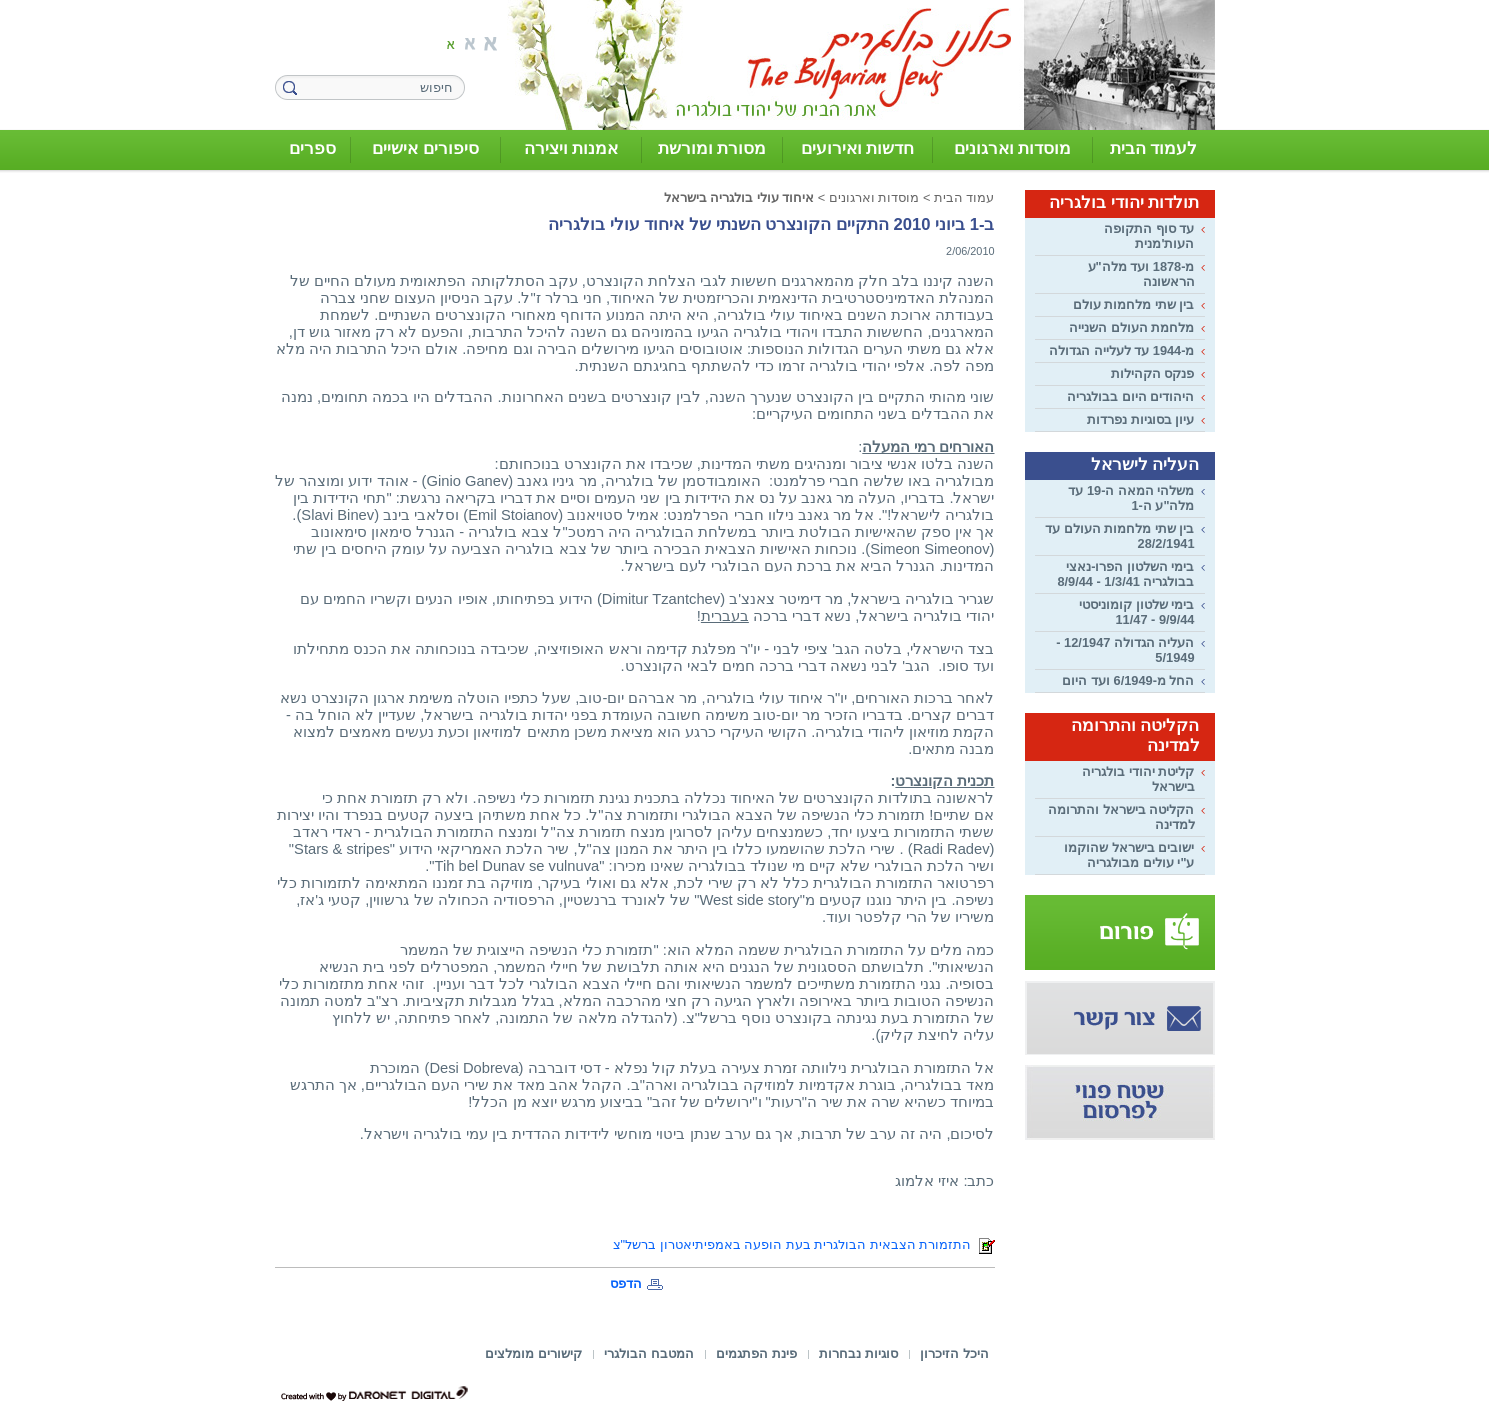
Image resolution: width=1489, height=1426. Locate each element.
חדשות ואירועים (858, 148)
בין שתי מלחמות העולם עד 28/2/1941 (1119, 536)
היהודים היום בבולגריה (1130, 396)
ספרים (312, 148)
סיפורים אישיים (425, 148)
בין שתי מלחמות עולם (1134, 304)
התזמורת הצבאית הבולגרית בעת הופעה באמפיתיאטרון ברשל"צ (804, 1244)
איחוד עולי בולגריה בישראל (739, 197)
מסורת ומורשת (712, 148)
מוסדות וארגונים (1013, 148)
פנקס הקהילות (1153, 373)
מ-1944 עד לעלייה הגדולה (1121, 350)
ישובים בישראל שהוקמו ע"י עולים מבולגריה (1129, 855)
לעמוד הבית (1154, 148)
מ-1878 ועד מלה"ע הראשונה (1141, 274)
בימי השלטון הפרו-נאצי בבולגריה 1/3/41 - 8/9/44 (1125, 574)
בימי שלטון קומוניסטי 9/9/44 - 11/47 (1136, 612)
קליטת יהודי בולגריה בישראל (1138, 779)
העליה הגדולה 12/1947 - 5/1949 (1125, 650)
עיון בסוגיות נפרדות (1140, 419)
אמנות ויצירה (571, 148)
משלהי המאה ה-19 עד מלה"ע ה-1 (1131, 498)
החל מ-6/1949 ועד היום (1128, 680)
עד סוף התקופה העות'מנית (1149, 236)
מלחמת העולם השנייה (1131, 327)
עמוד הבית (964, 197)
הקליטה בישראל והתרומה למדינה (1121, 817)
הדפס (626, 1283)
